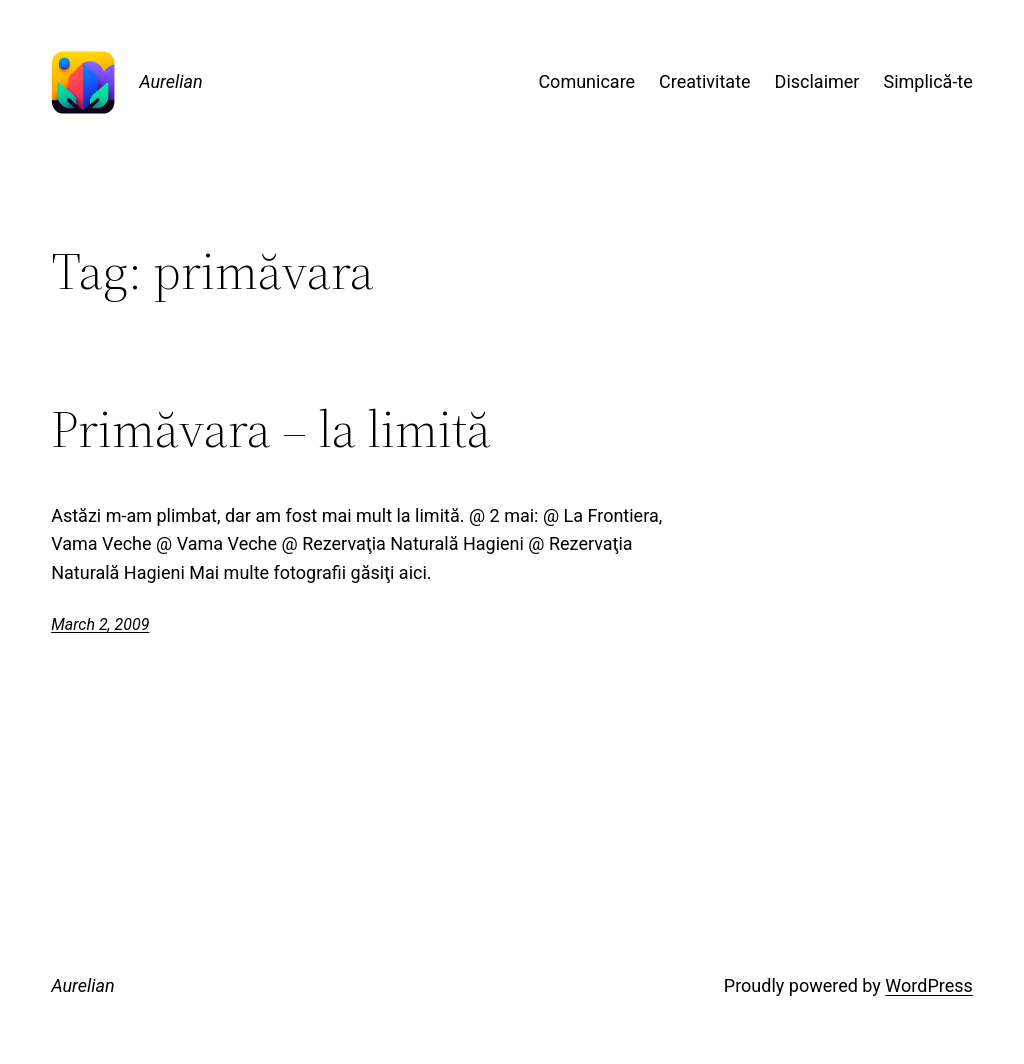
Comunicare (586, 81)
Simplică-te (927, 81)
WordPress (928, 985)
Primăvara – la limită (271, 429)
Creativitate (704, 81)
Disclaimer (817, 81)
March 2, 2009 (100, 624)
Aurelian (171, 81)
